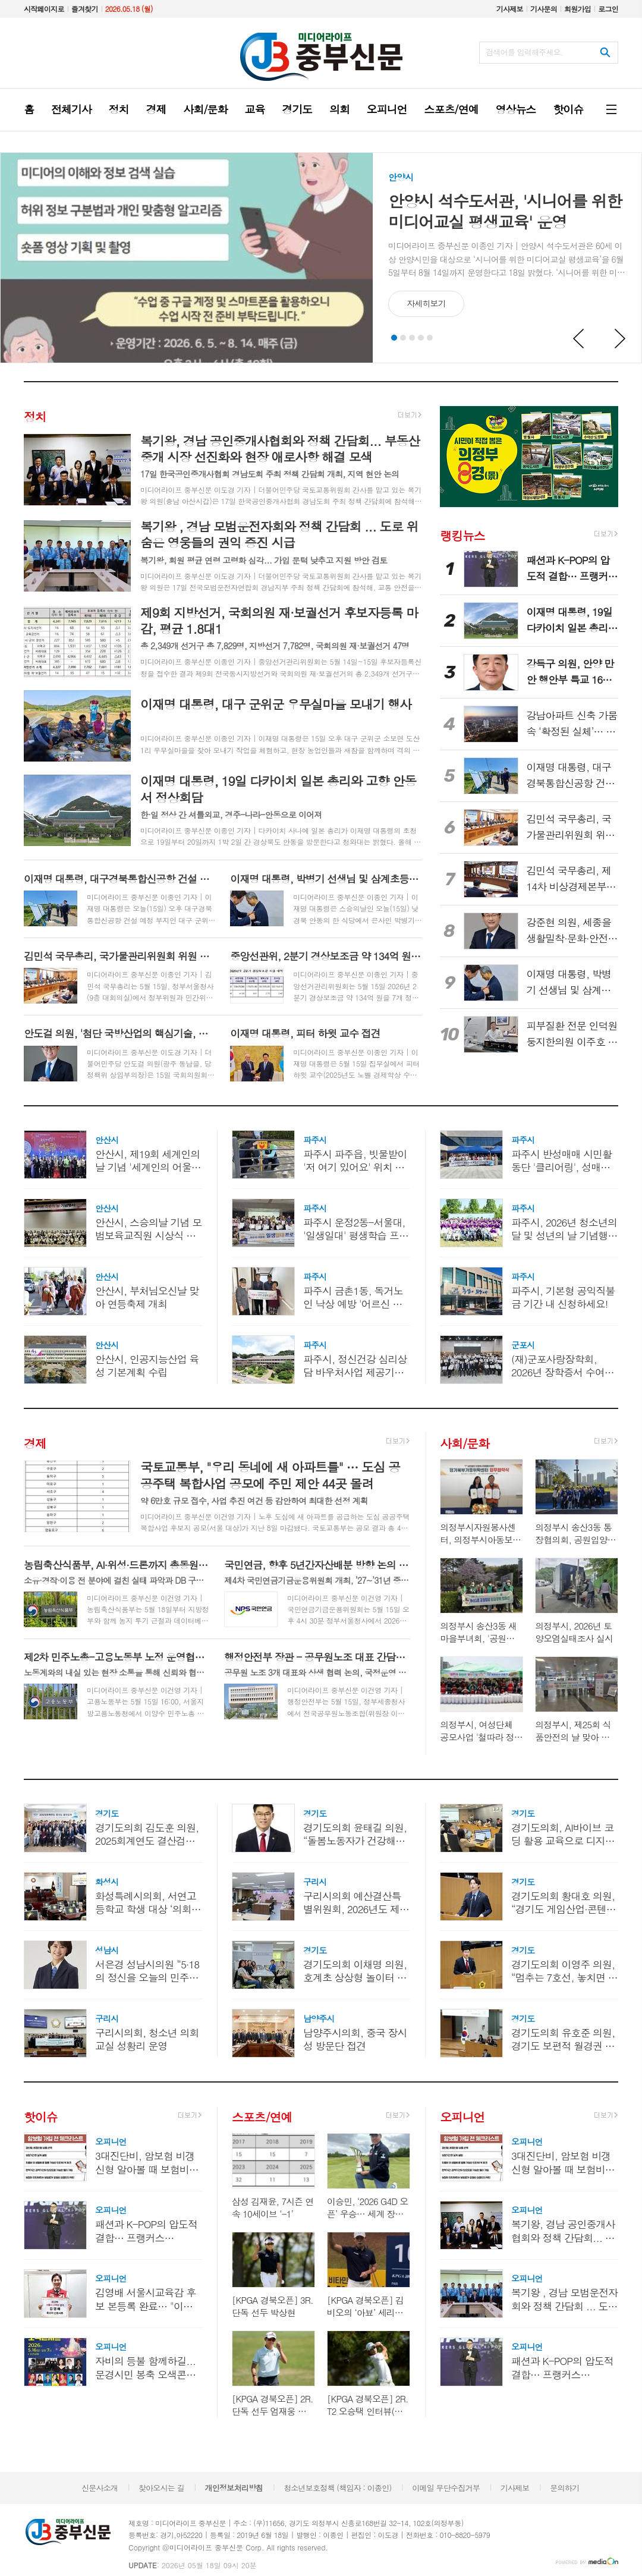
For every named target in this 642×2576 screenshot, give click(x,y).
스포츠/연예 (262, 2116)
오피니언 (462, 2116)
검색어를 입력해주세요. (524, 52)
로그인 (608, 9)
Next (620, 339)
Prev (579, 339)
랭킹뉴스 (462, 534)
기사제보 (509, 9)
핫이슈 (40, 2116)
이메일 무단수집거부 (446, 2487)
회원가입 (577, 9)
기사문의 (543, 9)
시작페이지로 (44, 9)
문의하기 (564, 2487)
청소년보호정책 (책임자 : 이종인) (337, 2487)
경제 (35, 1442)
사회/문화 (464, 1442)
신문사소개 (99, 2487)
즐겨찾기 (84, 9)
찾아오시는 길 (161, 2487)
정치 (35, 416)
